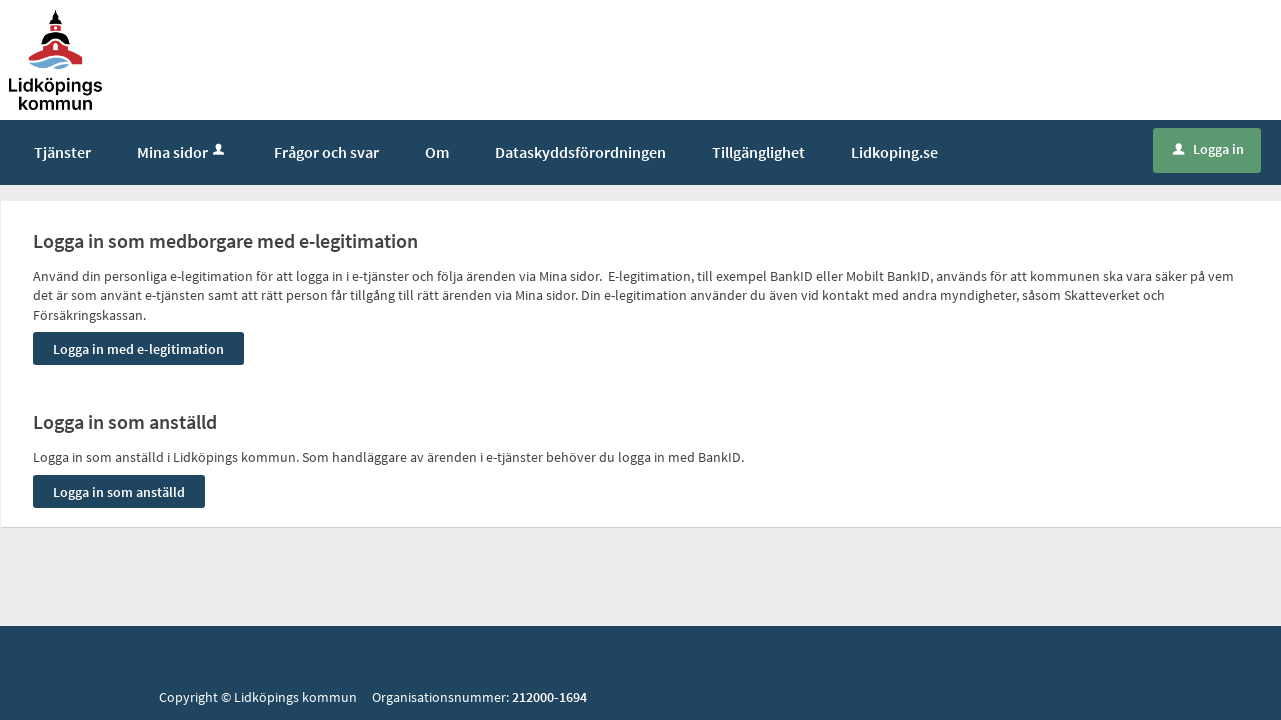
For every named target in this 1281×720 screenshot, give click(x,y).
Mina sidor (182, 152)
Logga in (1208, 149)
